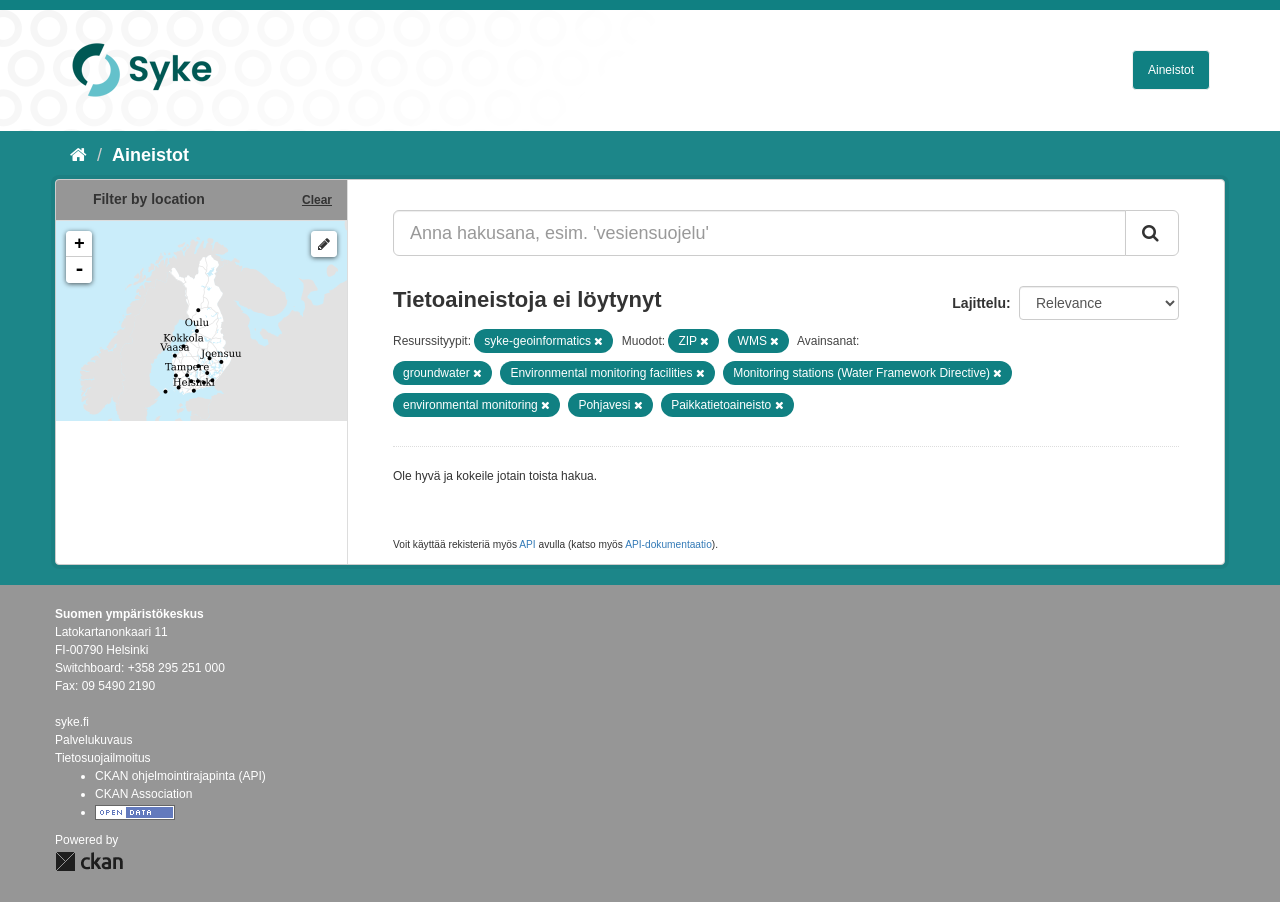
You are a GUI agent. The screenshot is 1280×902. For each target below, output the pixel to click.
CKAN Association (143, 794)
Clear (317, 200)
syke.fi (72, 722)
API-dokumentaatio (668, 544)
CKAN (89, 861)
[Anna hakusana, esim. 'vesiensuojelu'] (759, 233)
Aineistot (1171, 70)
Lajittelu (979, 303)
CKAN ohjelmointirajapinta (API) (180, 776)
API (527, 544)
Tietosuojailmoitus (103, 758)
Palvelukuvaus (93, 740)
